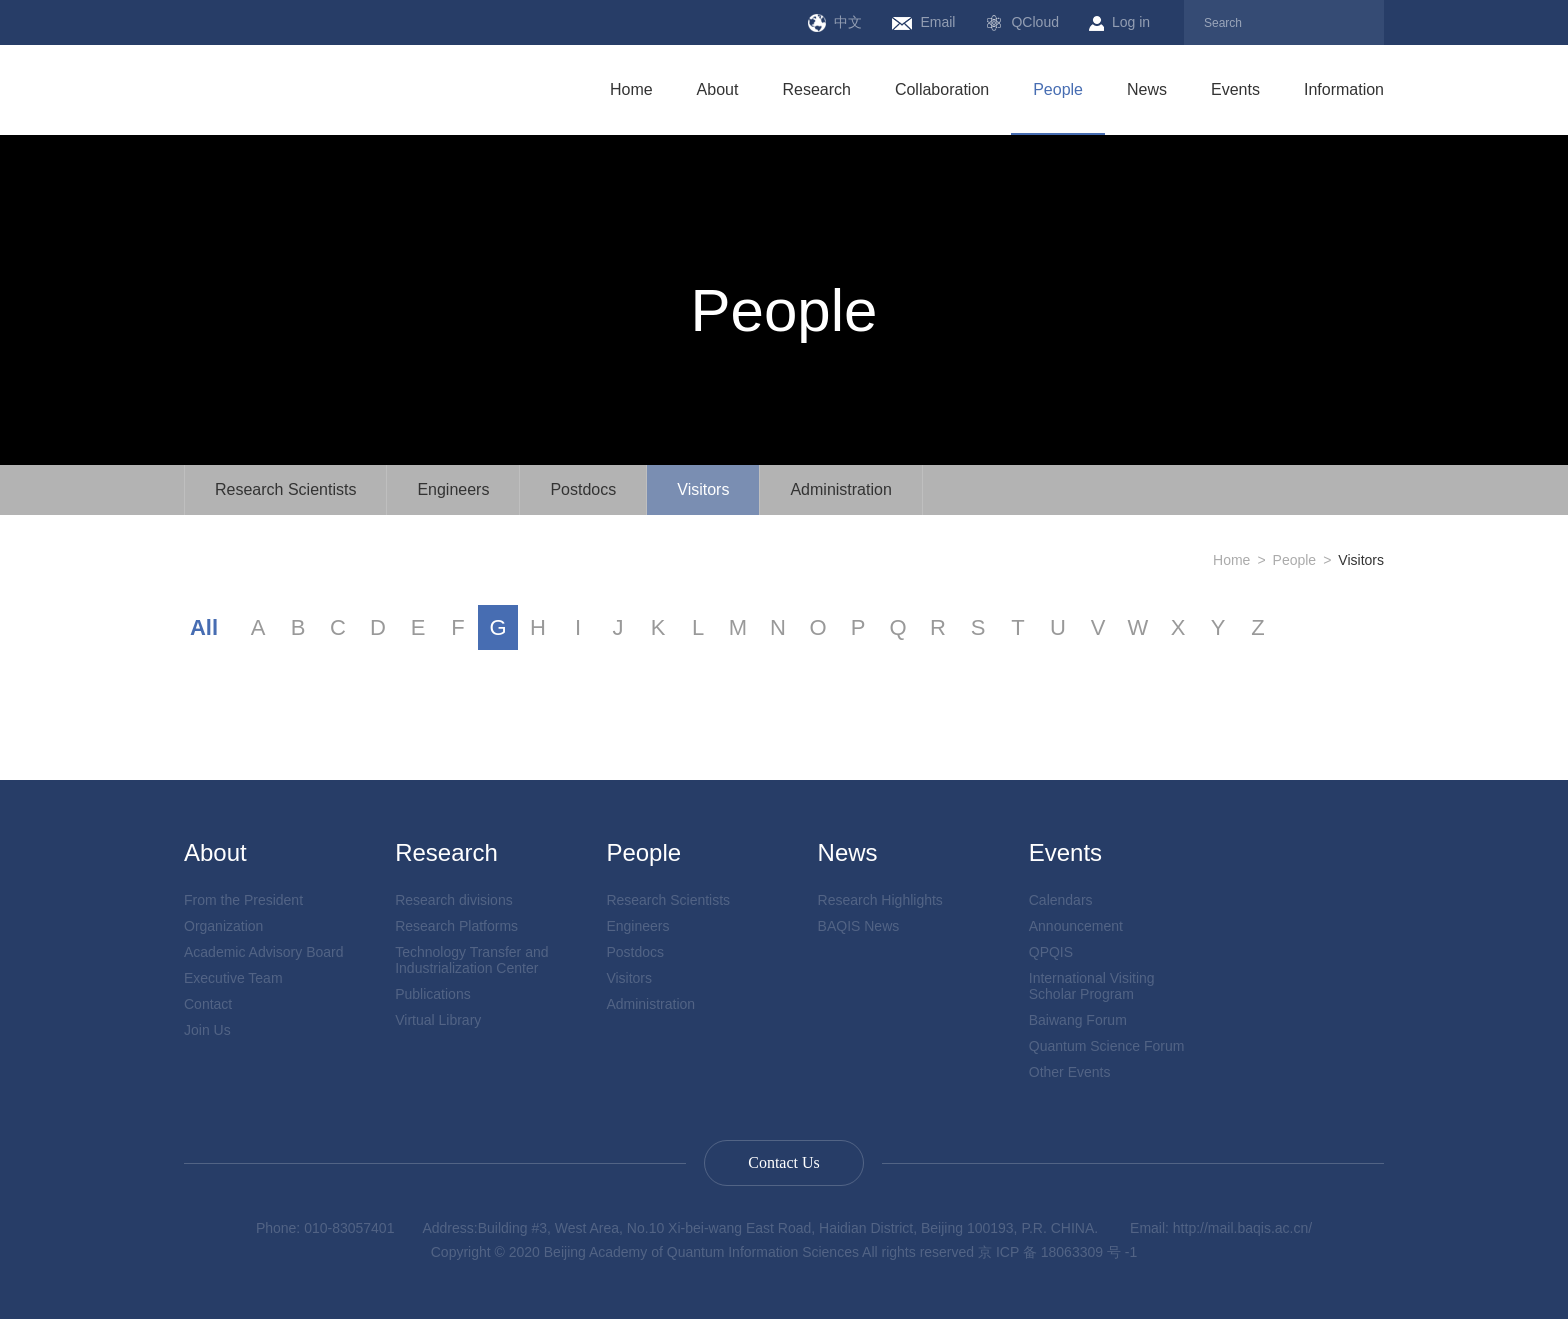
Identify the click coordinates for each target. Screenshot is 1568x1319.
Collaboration (942, 89)
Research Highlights (880, 900)
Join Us (207, 1030)
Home (631, 89)
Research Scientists (285, 489)
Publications (433, 994)
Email (923, 22)
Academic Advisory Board (264, 952)
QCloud (1021, 23)
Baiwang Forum (1078, 1020)
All (204, 627)
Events (1235, 89)
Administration (840, 489)
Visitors (703, 489)
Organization (223, 926)
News (1147, 89)
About (718, 89)
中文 (835, 23)
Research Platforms (456, 926)
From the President (243, 900)
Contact (208, 1004)
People (1058, 89)
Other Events (1070, 1072)
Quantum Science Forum (1107, 1046)
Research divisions (454, 900)
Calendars (1061, 900)
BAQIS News (859, 926)
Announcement (1076, 926)
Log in (1119, 22)
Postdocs (583, 489)
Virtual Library (438, 1020)
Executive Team (233, 978)
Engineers (453, 489)
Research (816, 89)
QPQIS (1051, 952)
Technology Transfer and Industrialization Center (471, 960)
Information (1344, 89)
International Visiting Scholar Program (1092, 986)
